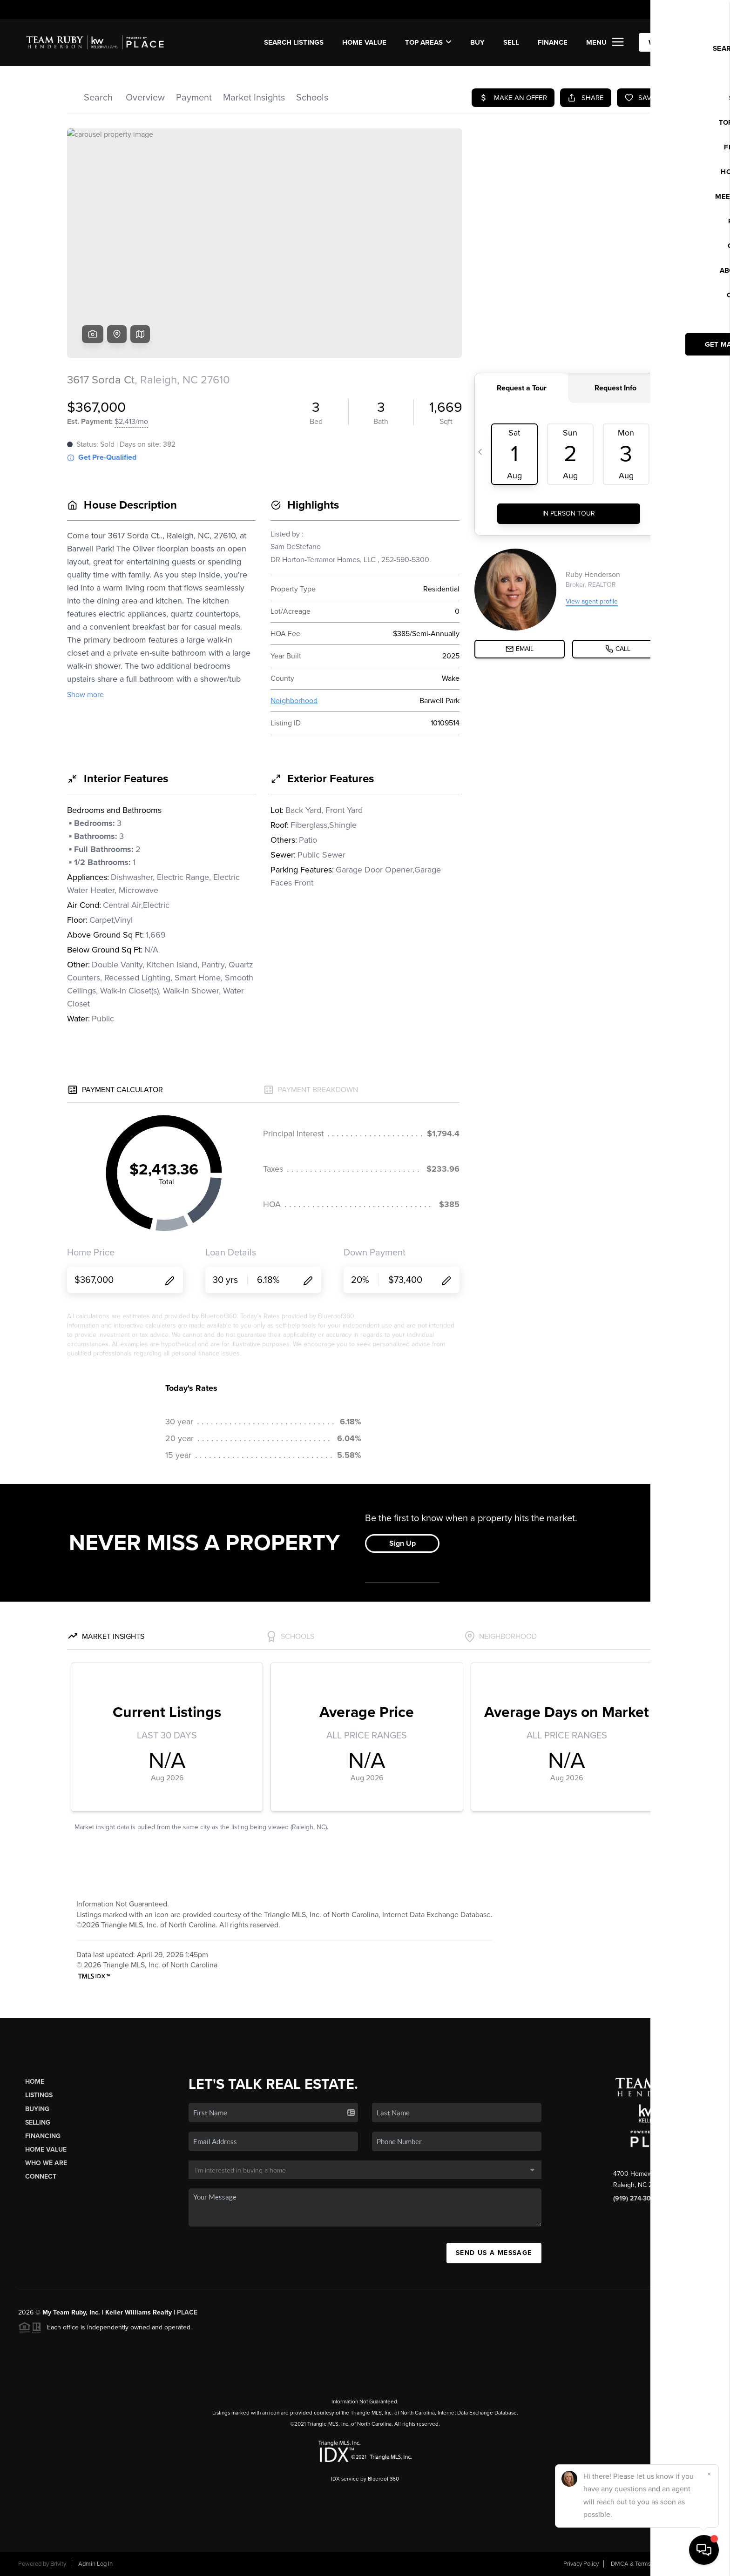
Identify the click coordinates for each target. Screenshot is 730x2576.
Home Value (364, 42)
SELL (511, 42)
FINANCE (553, 42)
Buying (37, 2109)
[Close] (709, 2474)
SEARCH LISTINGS (294, 42)
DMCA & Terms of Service (644, 2564)
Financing (43, 2136)
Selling (37, 2123)
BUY (477, 42)
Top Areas (428, 42)
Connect (40, 2176)
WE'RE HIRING (672, 42)
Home (34, 2082)
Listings (39, 2095)
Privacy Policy (581, 2564)
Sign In (694, 9)
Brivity (58, 2564)
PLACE (187, 2312)
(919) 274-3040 (636, 2198)
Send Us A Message (494, 2253)
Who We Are (46, 2163)
